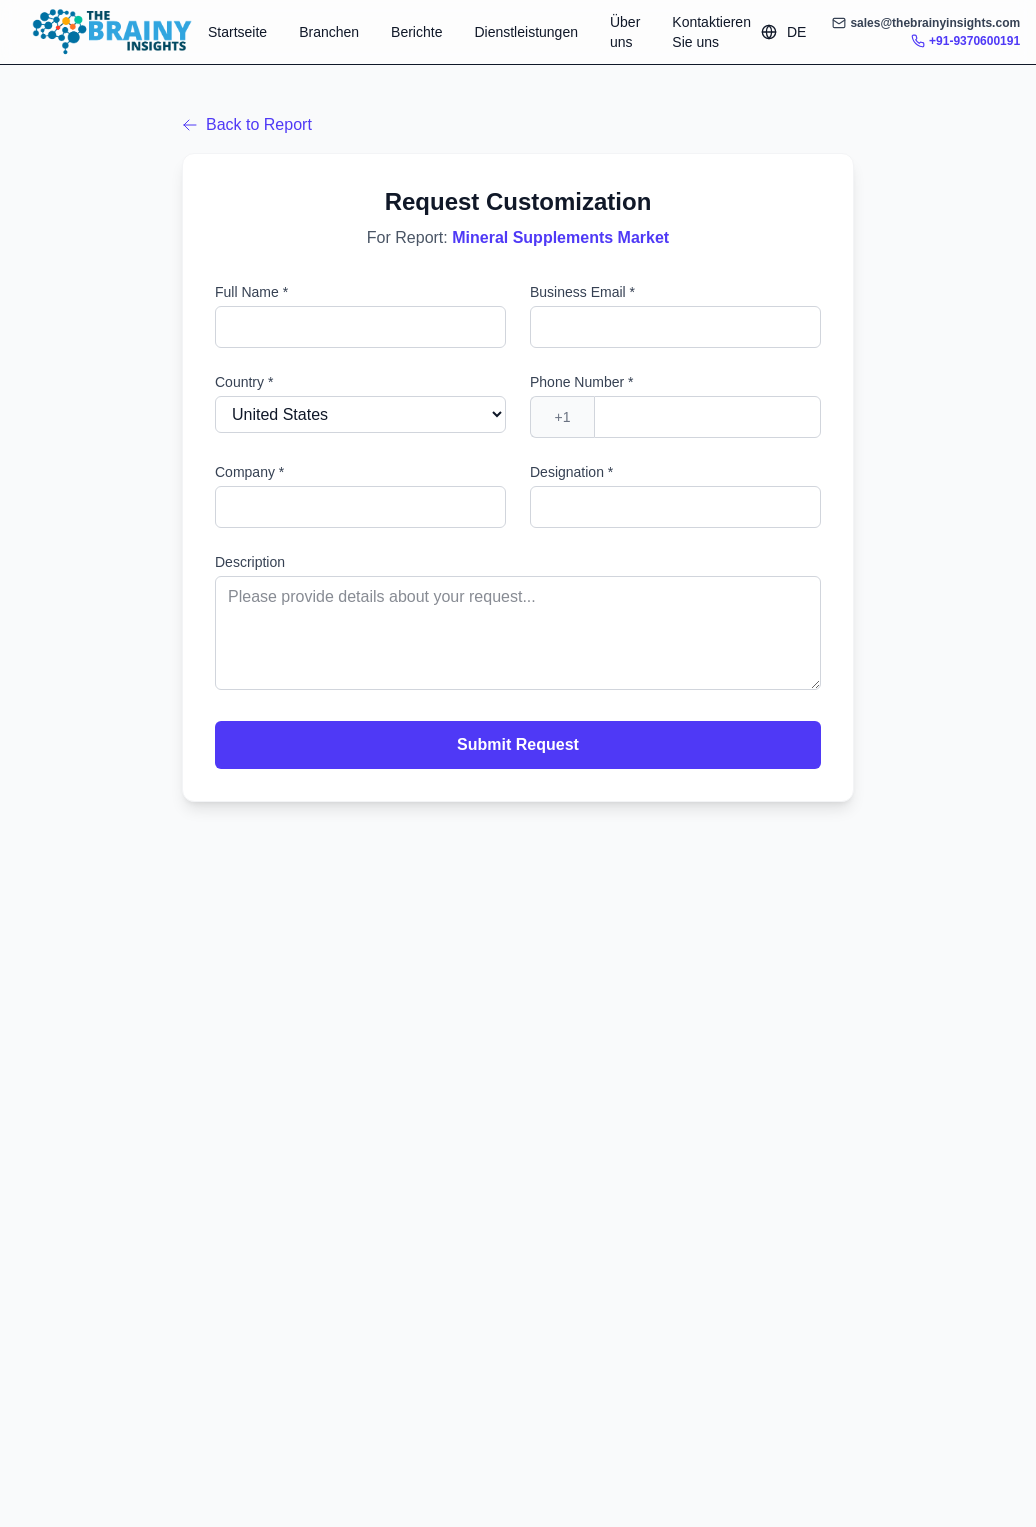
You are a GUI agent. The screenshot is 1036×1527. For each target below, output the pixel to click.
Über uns (625, 32)
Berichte (416, 32)
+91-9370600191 (965, 41)
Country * (244, 382)
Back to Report (247, 124)
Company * (249, 472)
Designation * (571, 472)
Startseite (237, 32)
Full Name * (251, 292)
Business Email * (582, 292)
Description (250, 562)
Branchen (329, 32)
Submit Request (518, 744)
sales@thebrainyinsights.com (926, 23)
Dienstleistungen (526, 32)
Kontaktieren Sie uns (711, 32)
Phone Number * (582, 382)
